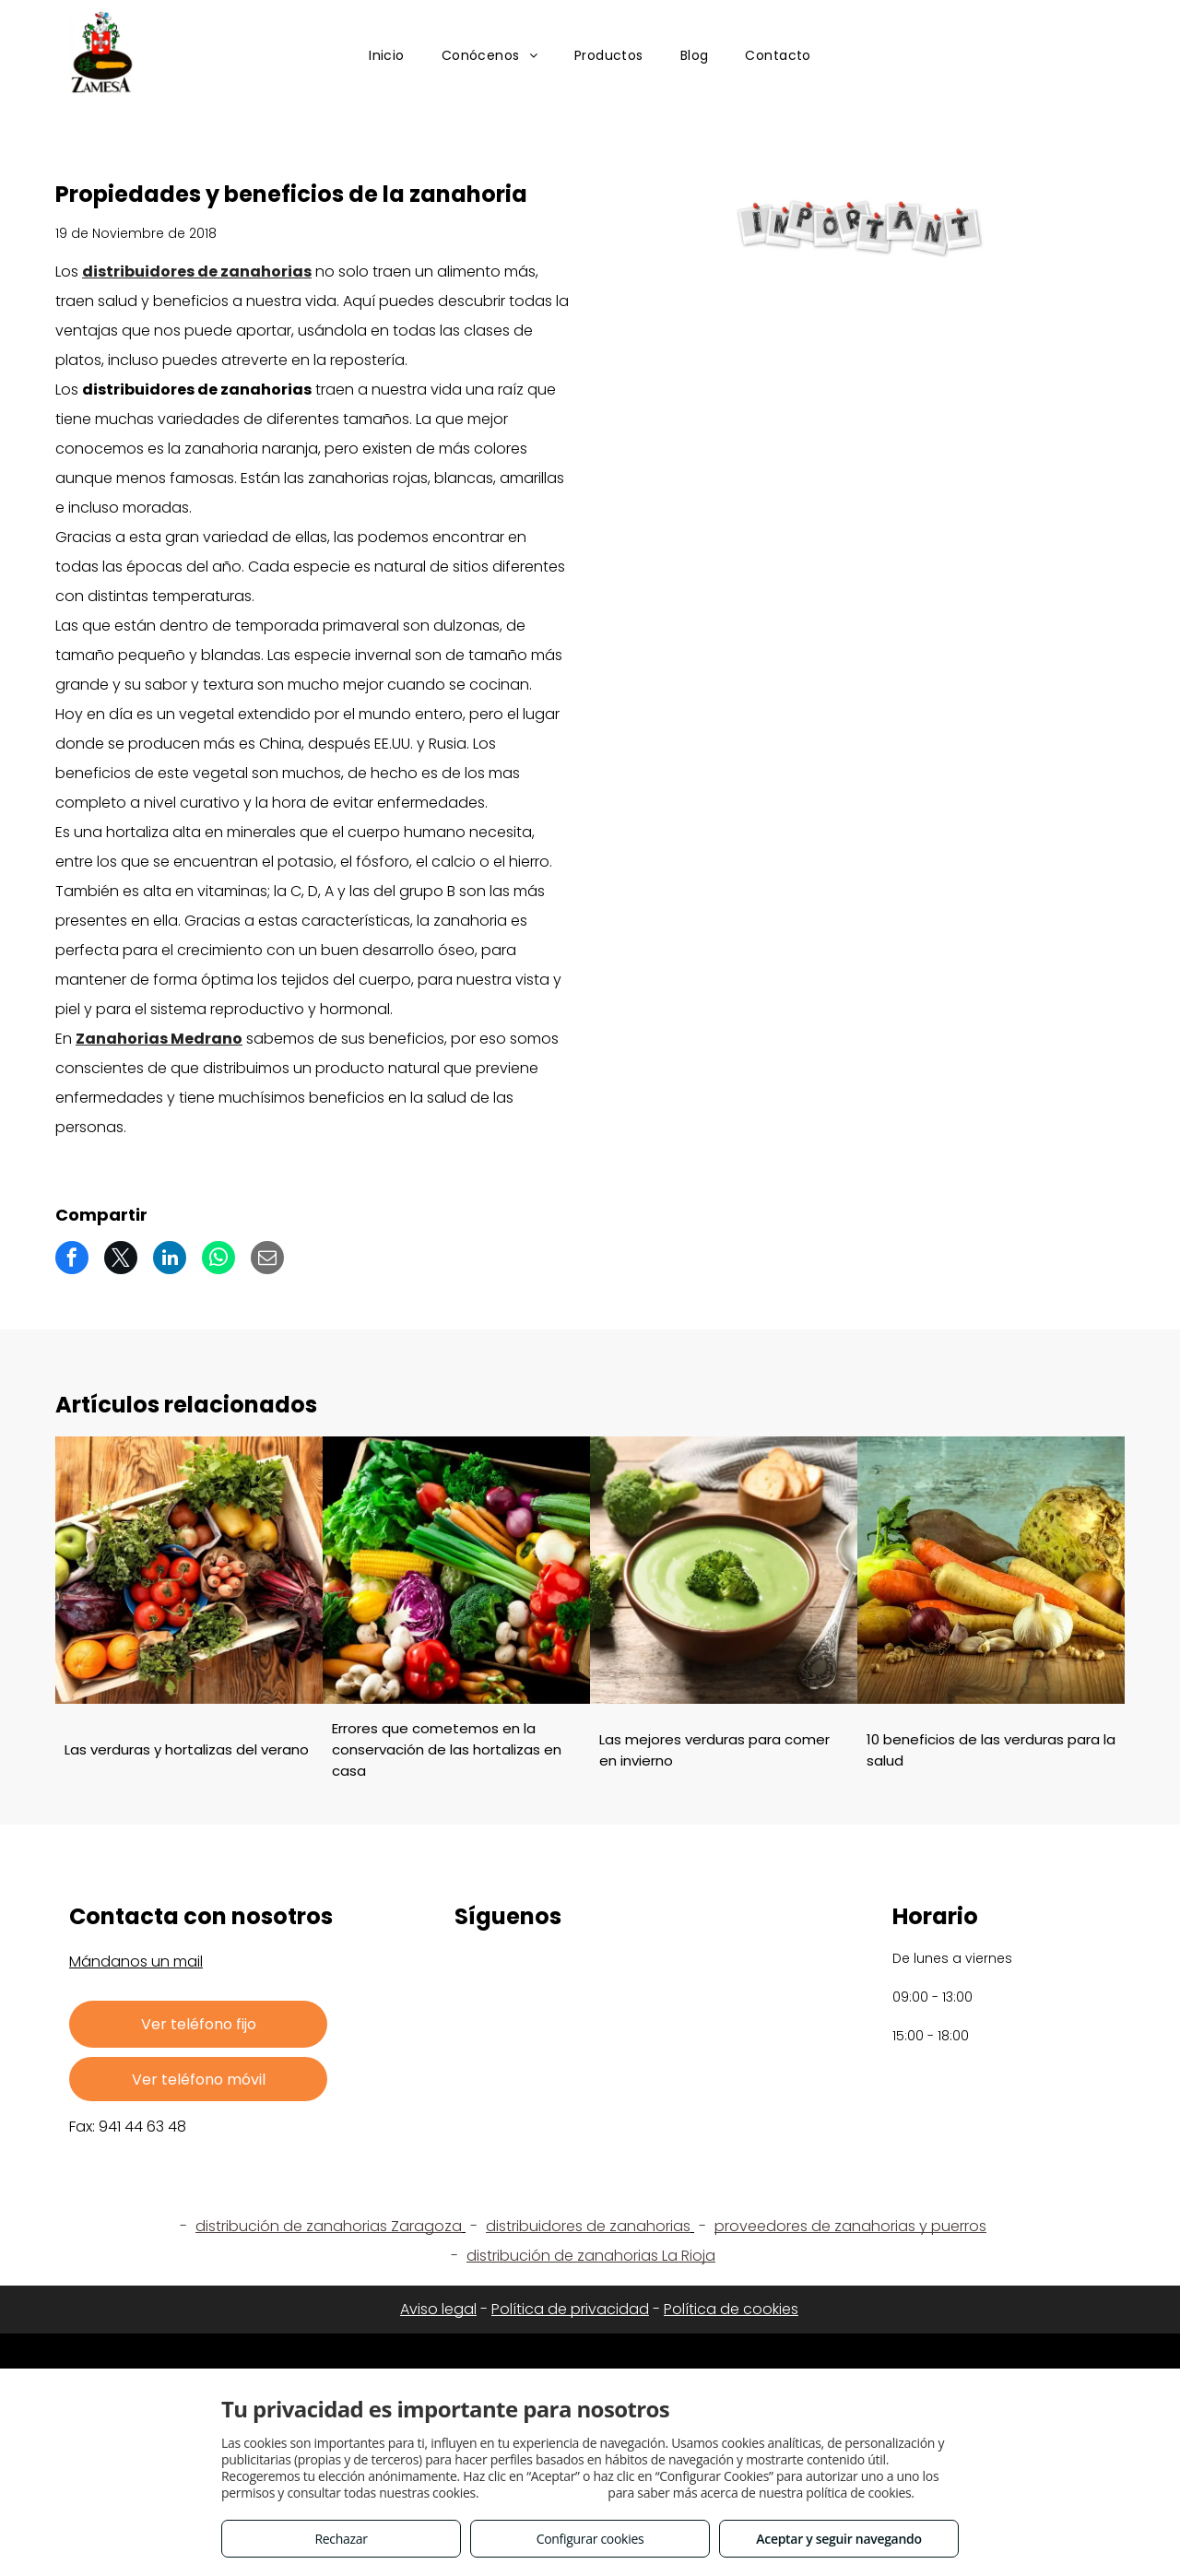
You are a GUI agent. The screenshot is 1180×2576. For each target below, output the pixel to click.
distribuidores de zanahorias (197, 271)
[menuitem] (386, 57)
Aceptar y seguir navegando (838, 2538)
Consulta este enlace (543, 2492)
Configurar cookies (590, 2538)
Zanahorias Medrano (159, 1038)
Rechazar (340, 2538)
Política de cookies (731, 2309)
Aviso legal (438, 2309)
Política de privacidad (570, 2309)
